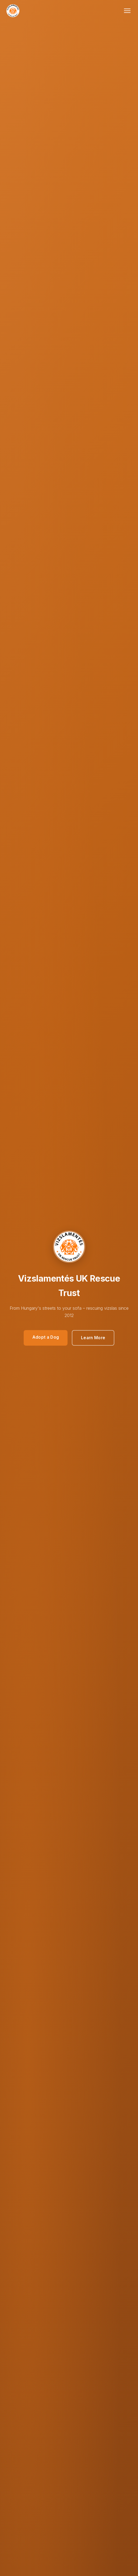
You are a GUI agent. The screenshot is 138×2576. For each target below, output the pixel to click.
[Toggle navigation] (127, 11)
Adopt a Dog (45, 1337)
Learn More (93, 1337)
